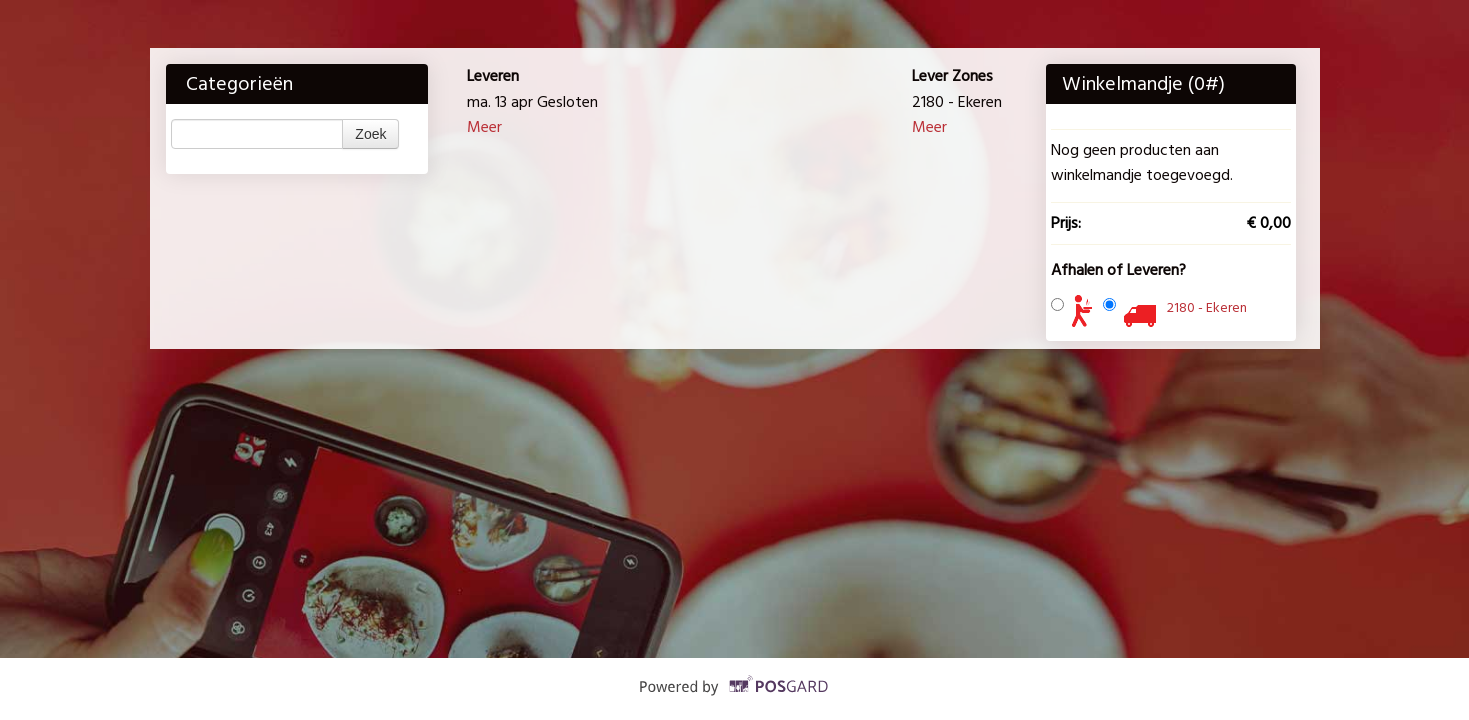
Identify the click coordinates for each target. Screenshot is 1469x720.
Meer (484, 127)
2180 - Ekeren (1207, 307)
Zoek (370, 134)
